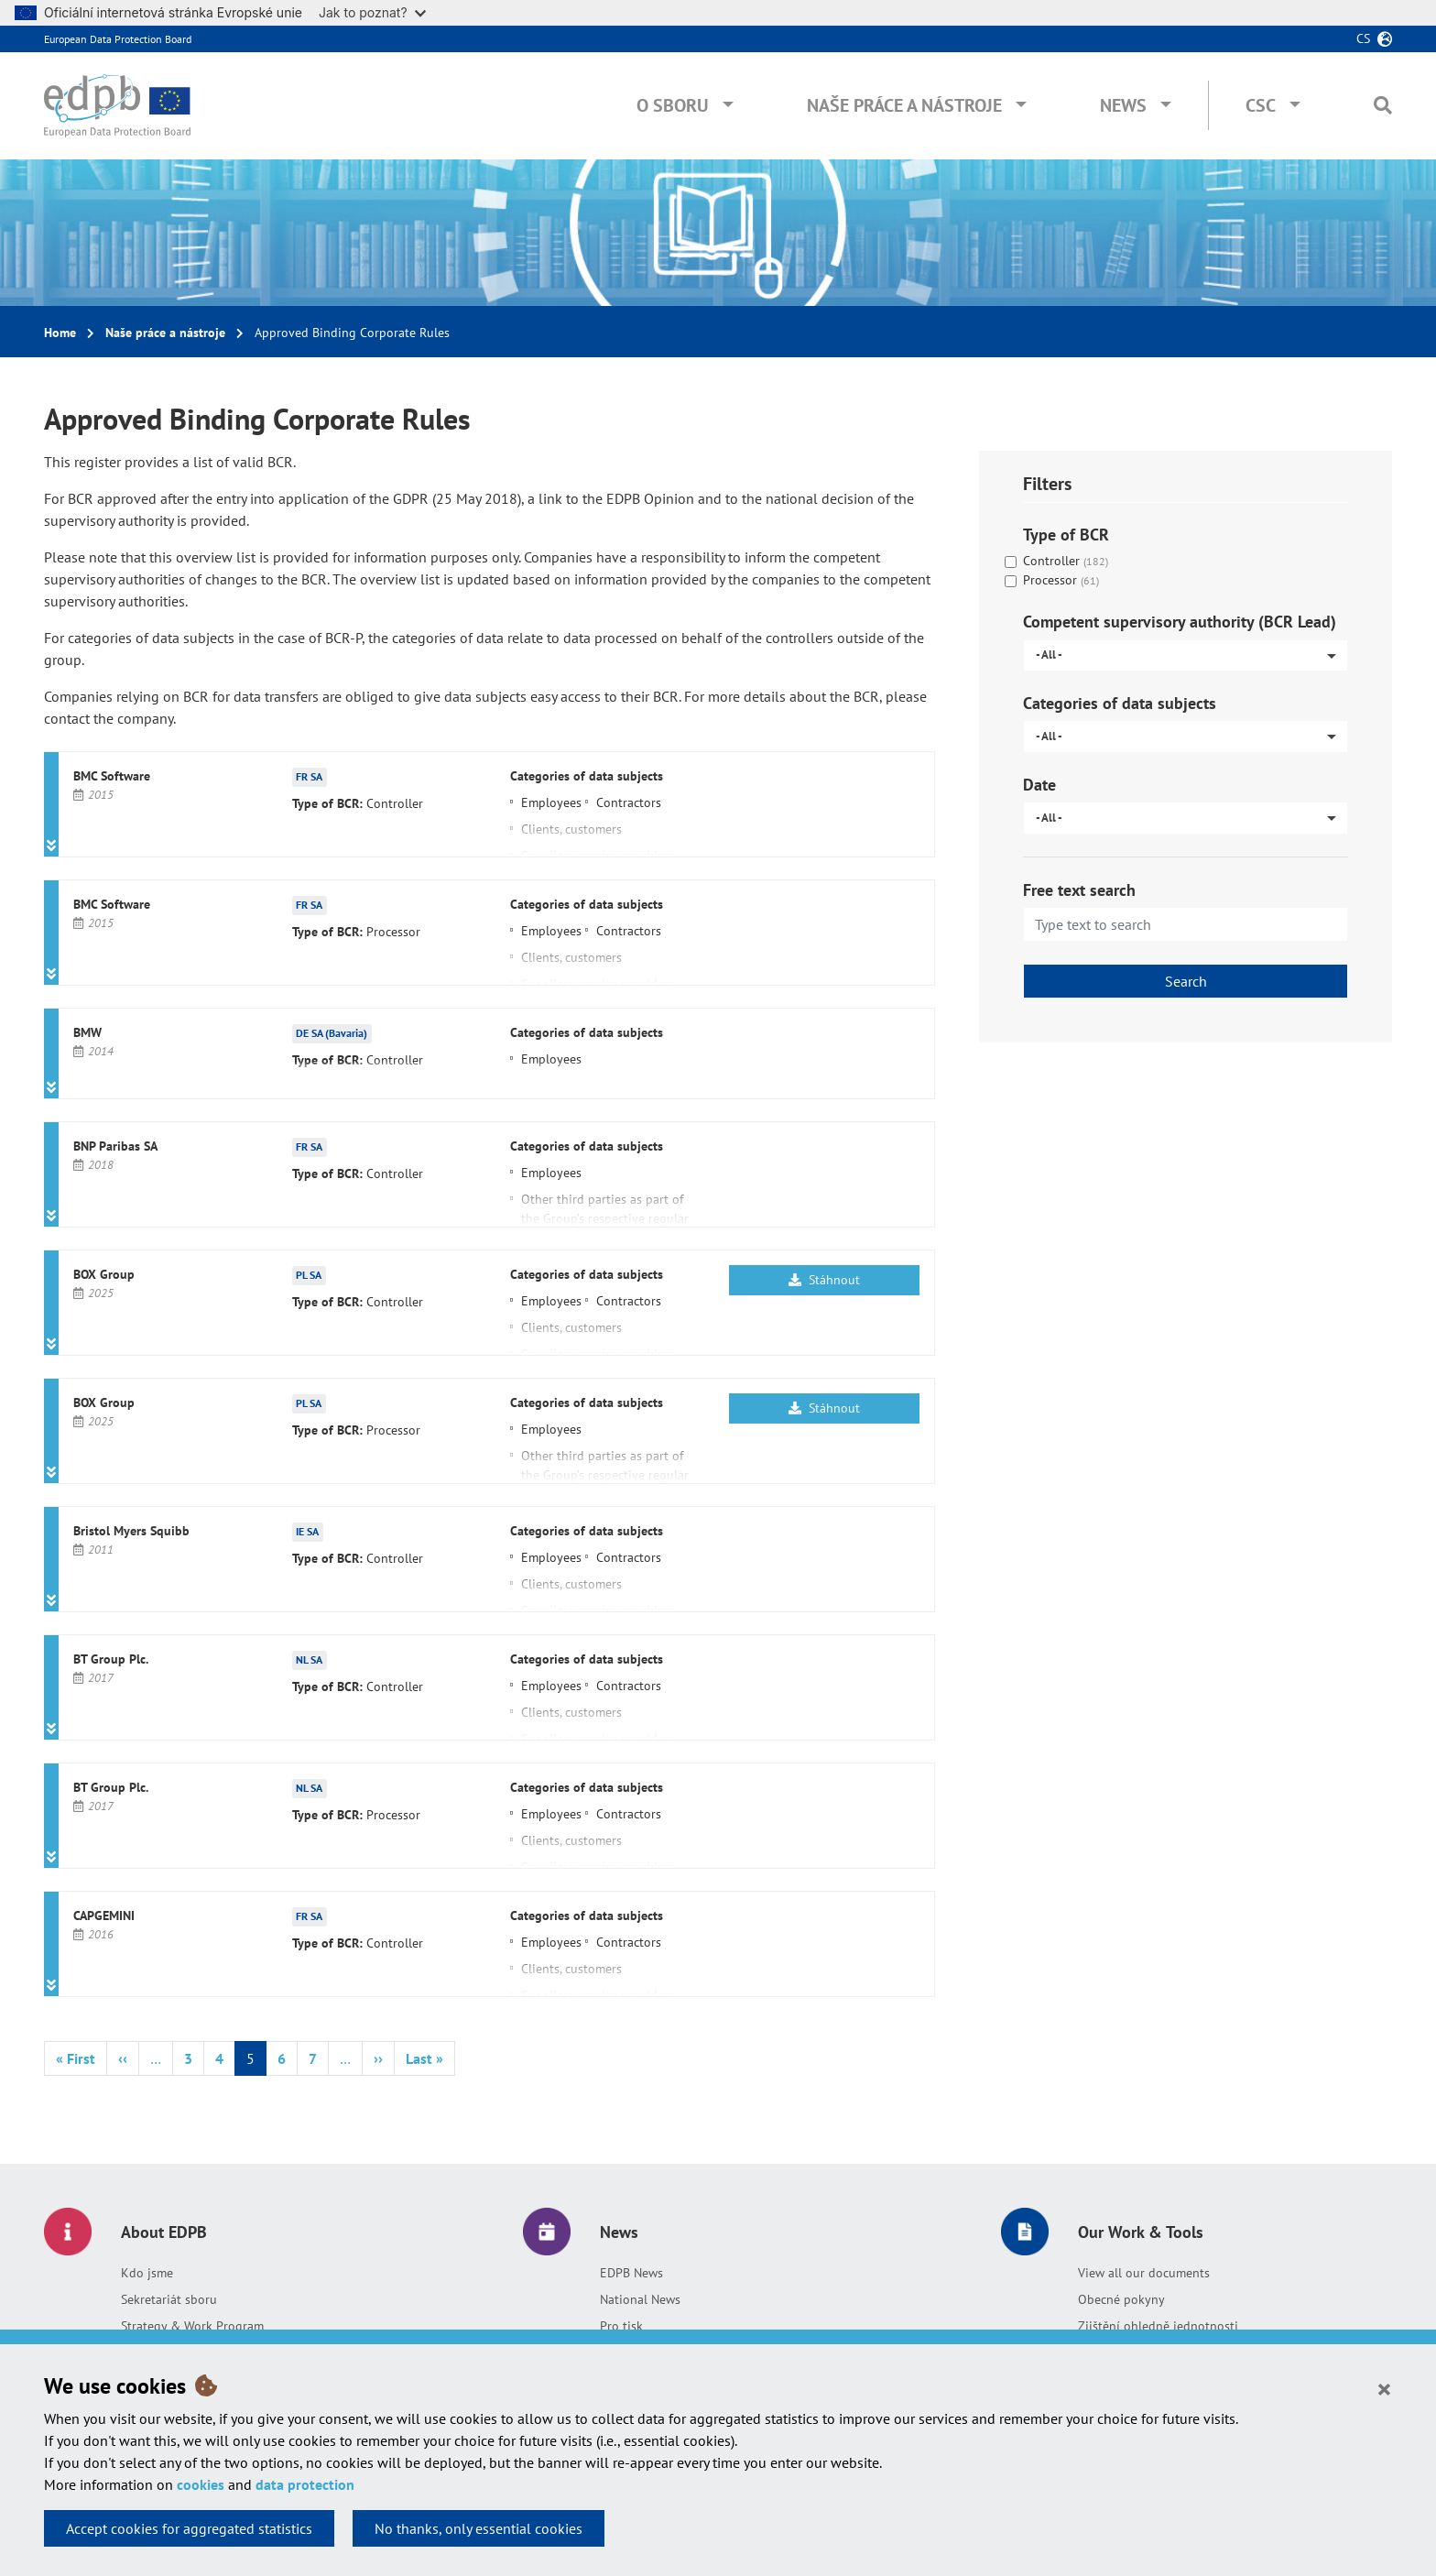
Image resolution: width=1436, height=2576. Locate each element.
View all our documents (1144, 2273)
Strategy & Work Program (192, 2326)
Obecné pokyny (1121, 2299)
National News (640, 2299)
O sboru (672, 105)
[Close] (1384, 2388)
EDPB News (631, 2273)
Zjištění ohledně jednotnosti (1158, 2326)
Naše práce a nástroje (904, 105)
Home (60, 332)
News (1123, 105)
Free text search (1079, 890)
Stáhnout (824, 1280)
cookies (200, 2484)
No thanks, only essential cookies (478, 2528)
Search (1186, 981)
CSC (1261, 105)
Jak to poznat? (372, 12)
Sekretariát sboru (169, 2299)
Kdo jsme (147, 2273)
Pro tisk (621, 2326)
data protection (305, 2484)
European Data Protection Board (117, 39)
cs (1363, 38)
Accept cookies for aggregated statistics (189, 2528)
